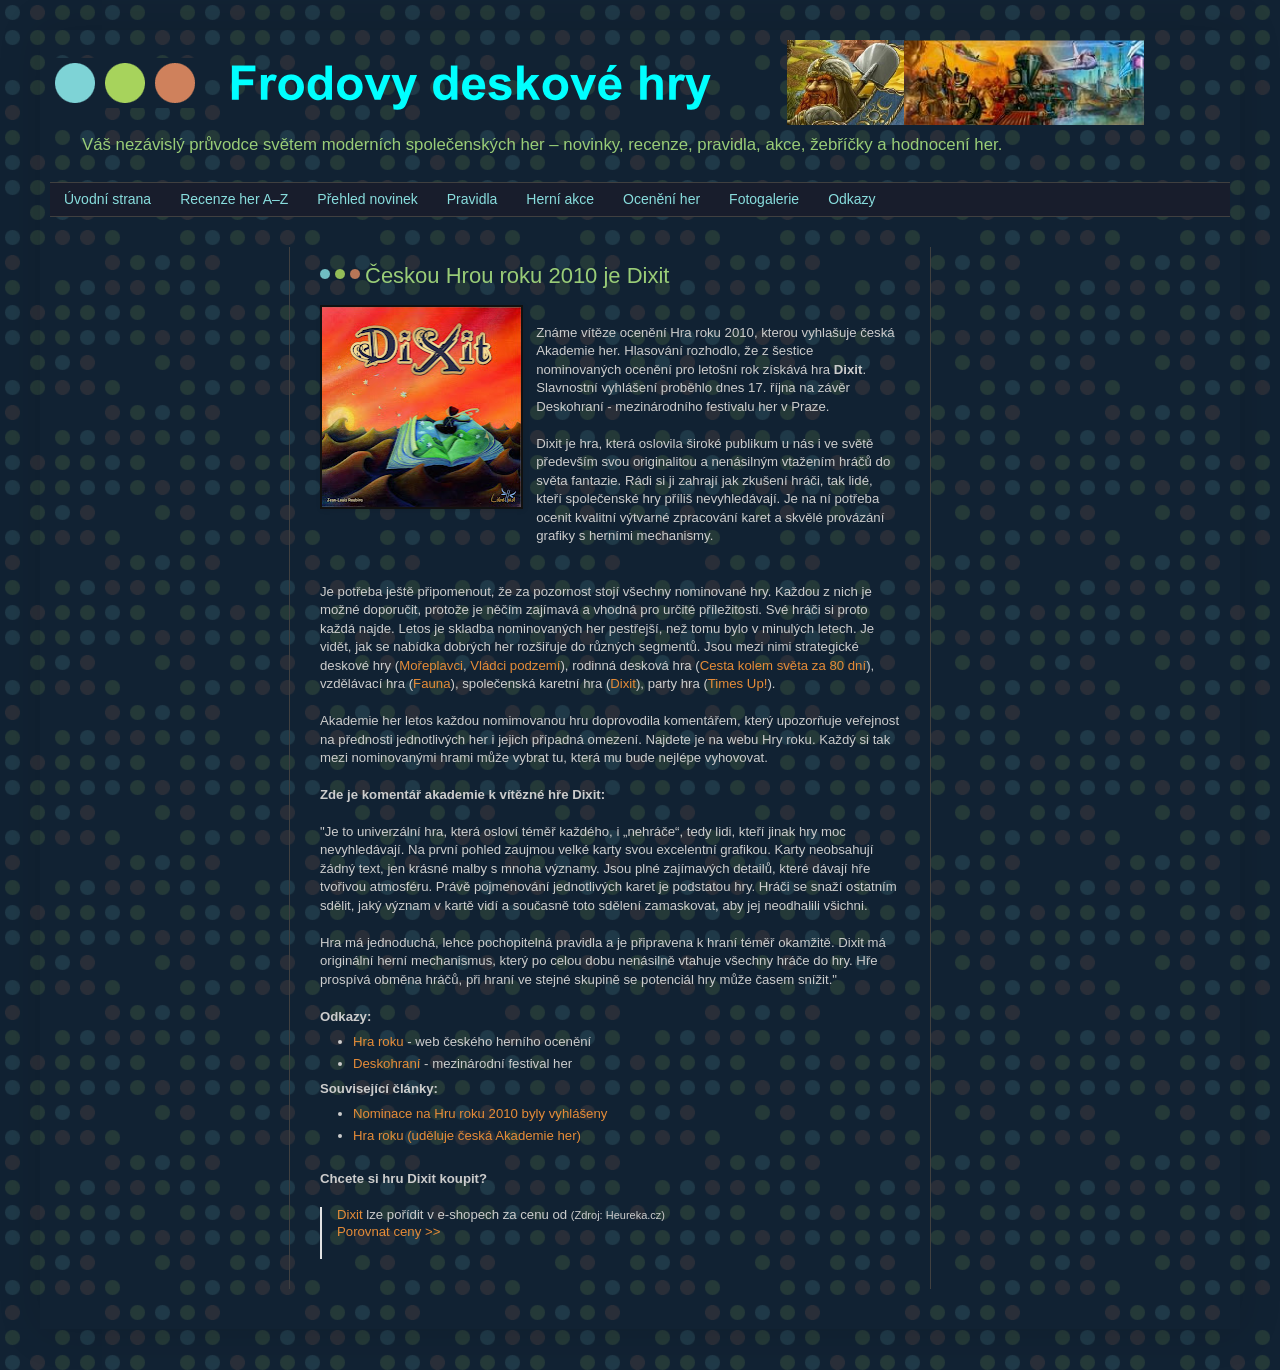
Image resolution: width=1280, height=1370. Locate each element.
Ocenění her (661, 199)
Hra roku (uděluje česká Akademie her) (467, 1135)
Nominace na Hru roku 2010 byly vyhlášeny (480, 1113)
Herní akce (560, 199)
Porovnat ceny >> (388, 1231)
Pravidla (472, 199)
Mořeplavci (431, 665)
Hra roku (378, 1041)
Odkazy (851, 199)
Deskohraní (386, 1063)
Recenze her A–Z (234, 199)
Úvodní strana (107, 199)
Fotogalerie (764, 199)
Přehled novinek (367, 199)
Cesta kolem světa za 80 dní (783, 665)
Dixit (623, 683)
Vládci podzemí (515, 665)
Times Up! (738, 683)
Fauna (431, 683)
